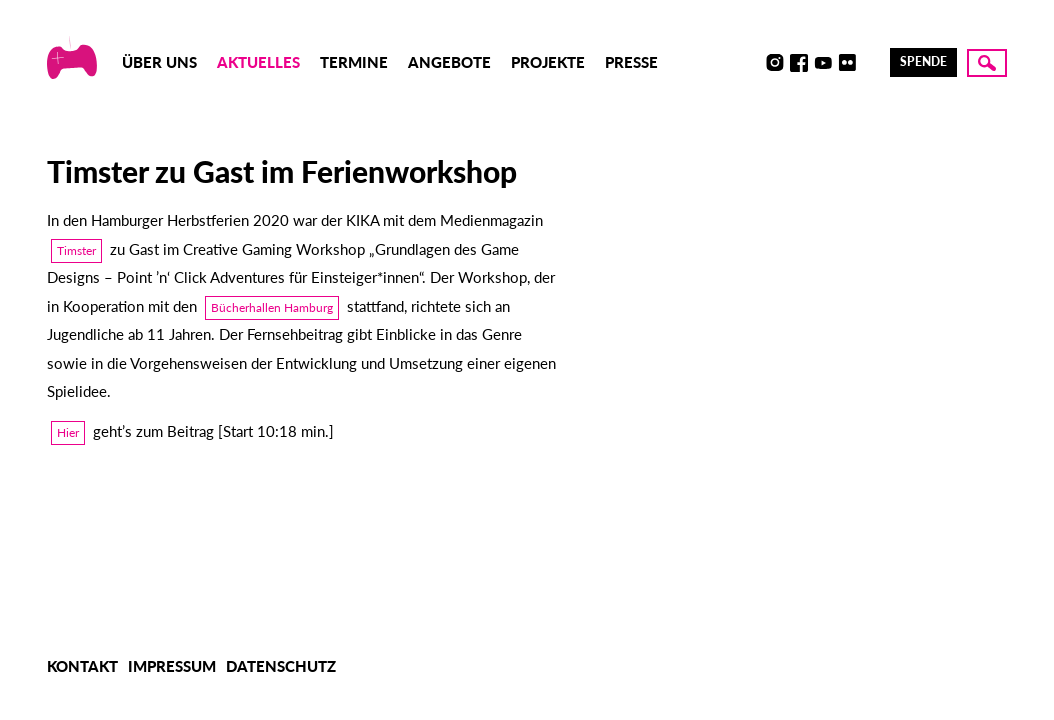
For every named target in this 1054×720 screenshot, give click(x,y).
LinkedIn (871, 63)
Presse (631, 62)
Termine (354, 62)
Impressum (172, 666)
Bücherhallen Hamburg (272, 307)
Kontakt (82, 666)
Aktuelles (258, 62)
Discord (751, 63)
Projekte (548, 62)
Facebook (799, 63)
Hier (68, 432)
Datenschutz (281, 666)
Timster (76, 250)
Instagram (775, 63)
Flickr (847, 63)
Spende (923, 61)
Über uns (159, 62)
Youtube (823, 63)
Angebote (449, 62)
